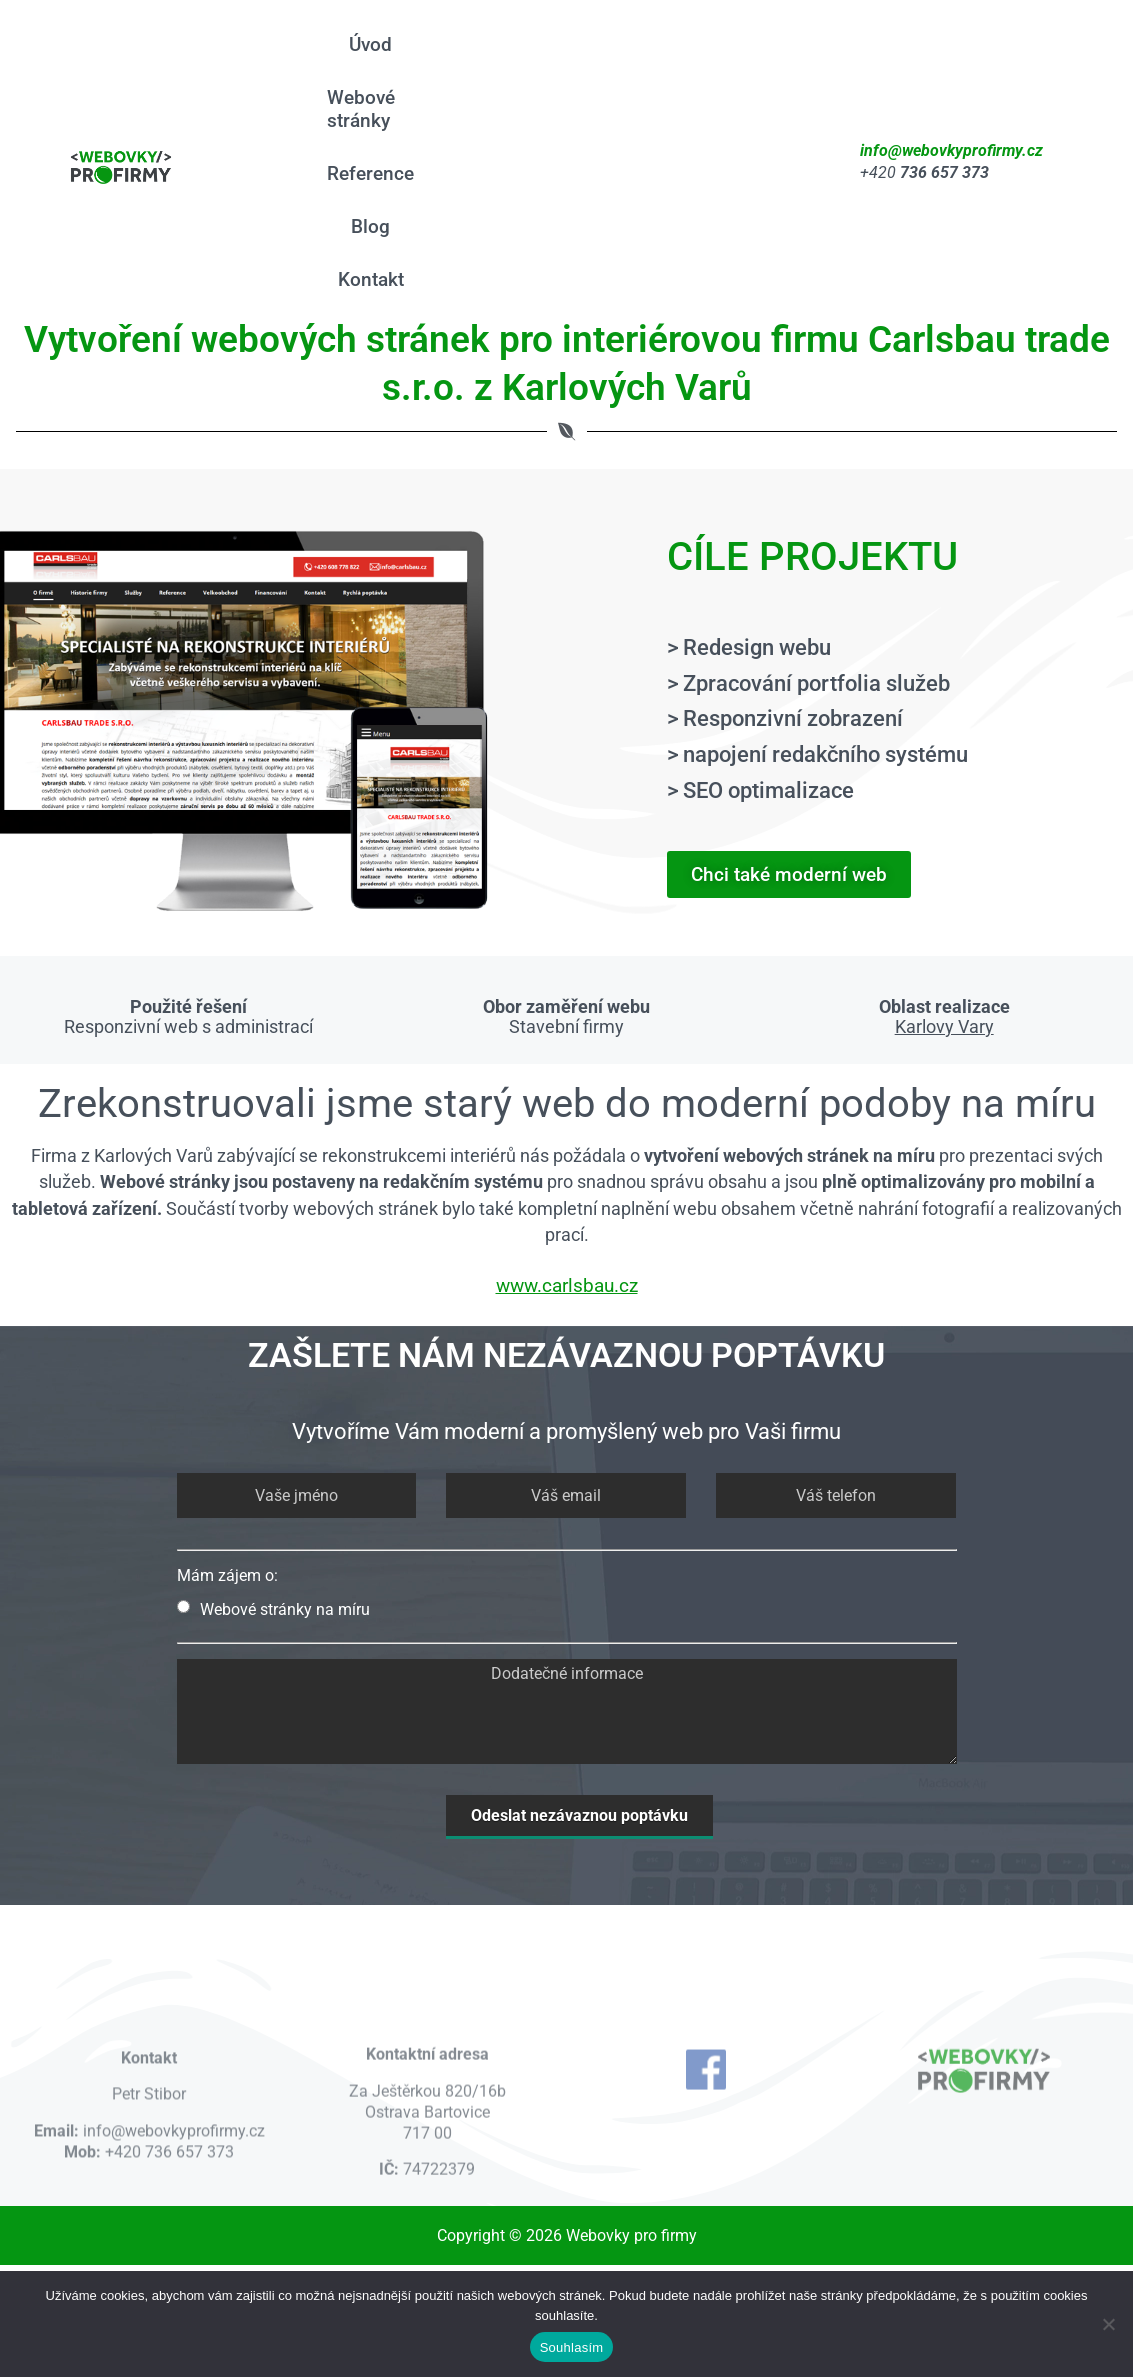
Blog (380, 226)
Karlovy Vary (944, 1027)
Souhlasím (572, 2347)
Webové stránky (371, 109)
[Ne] (1108, 2324)
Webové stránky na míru (273, 1609)
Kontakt (381, 279)
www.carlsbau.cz (567, 1285)
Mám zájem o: (227, 1575)
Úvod (380, 44)
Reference (380, 173)
